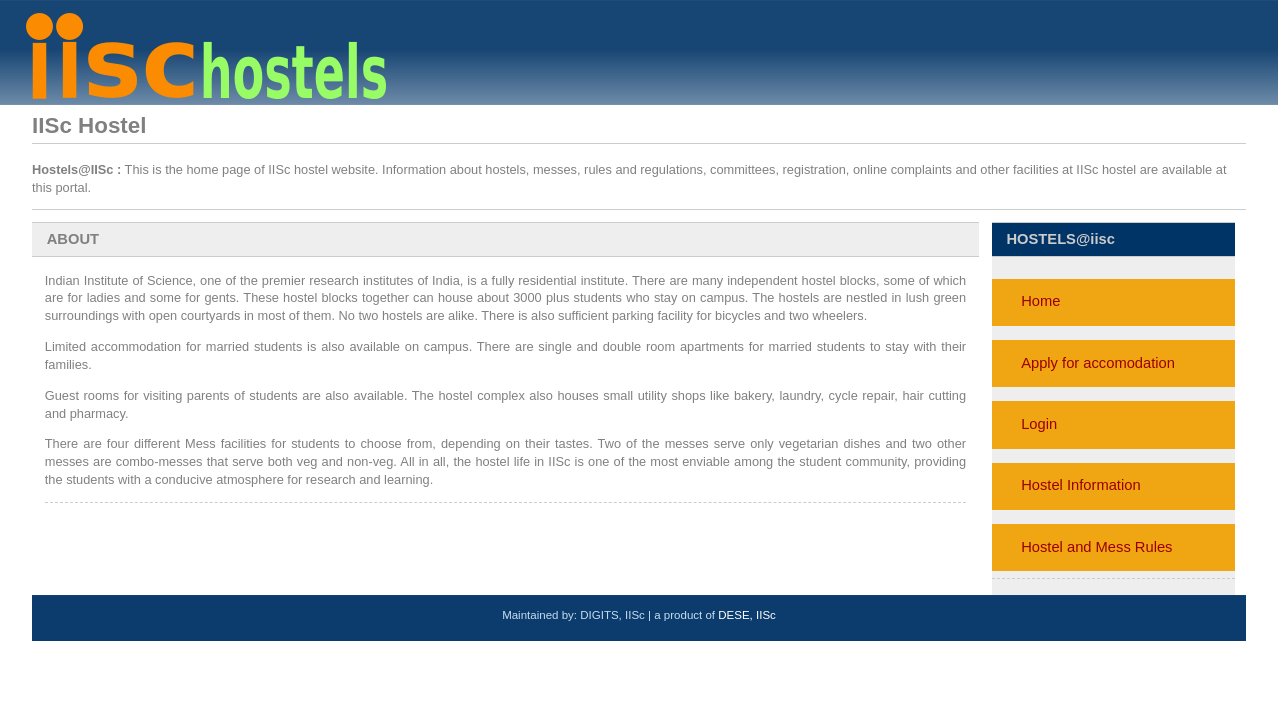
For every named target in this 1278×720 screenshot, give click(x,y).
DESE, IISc (747, 615)
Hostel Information (1080, 485)
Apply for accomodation (1098, 363)
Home (1040, 301)
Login (1039, 424)
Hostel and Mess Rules (1096, 547)
